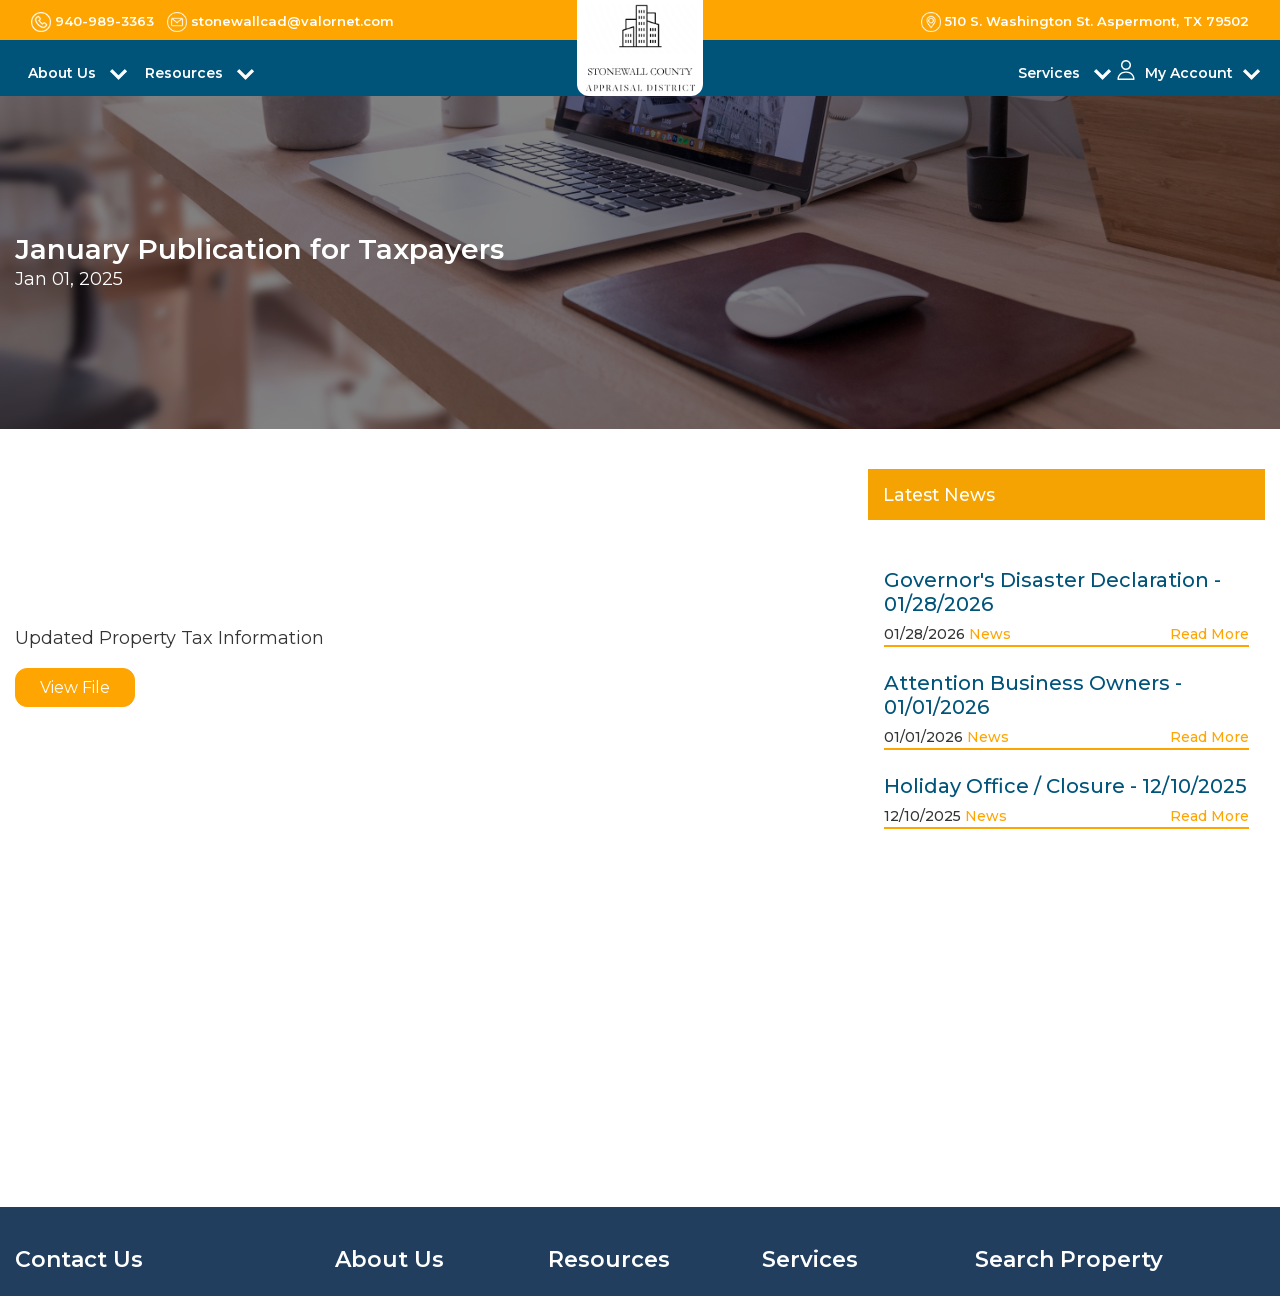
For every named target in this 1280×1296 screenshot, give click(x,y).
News (990, 634)
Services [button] (1051, 73)
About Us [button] (64, 73)
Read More (1209, 634)
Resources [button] (186, 73)
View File (75, 687)
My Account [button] (1189, 73)
